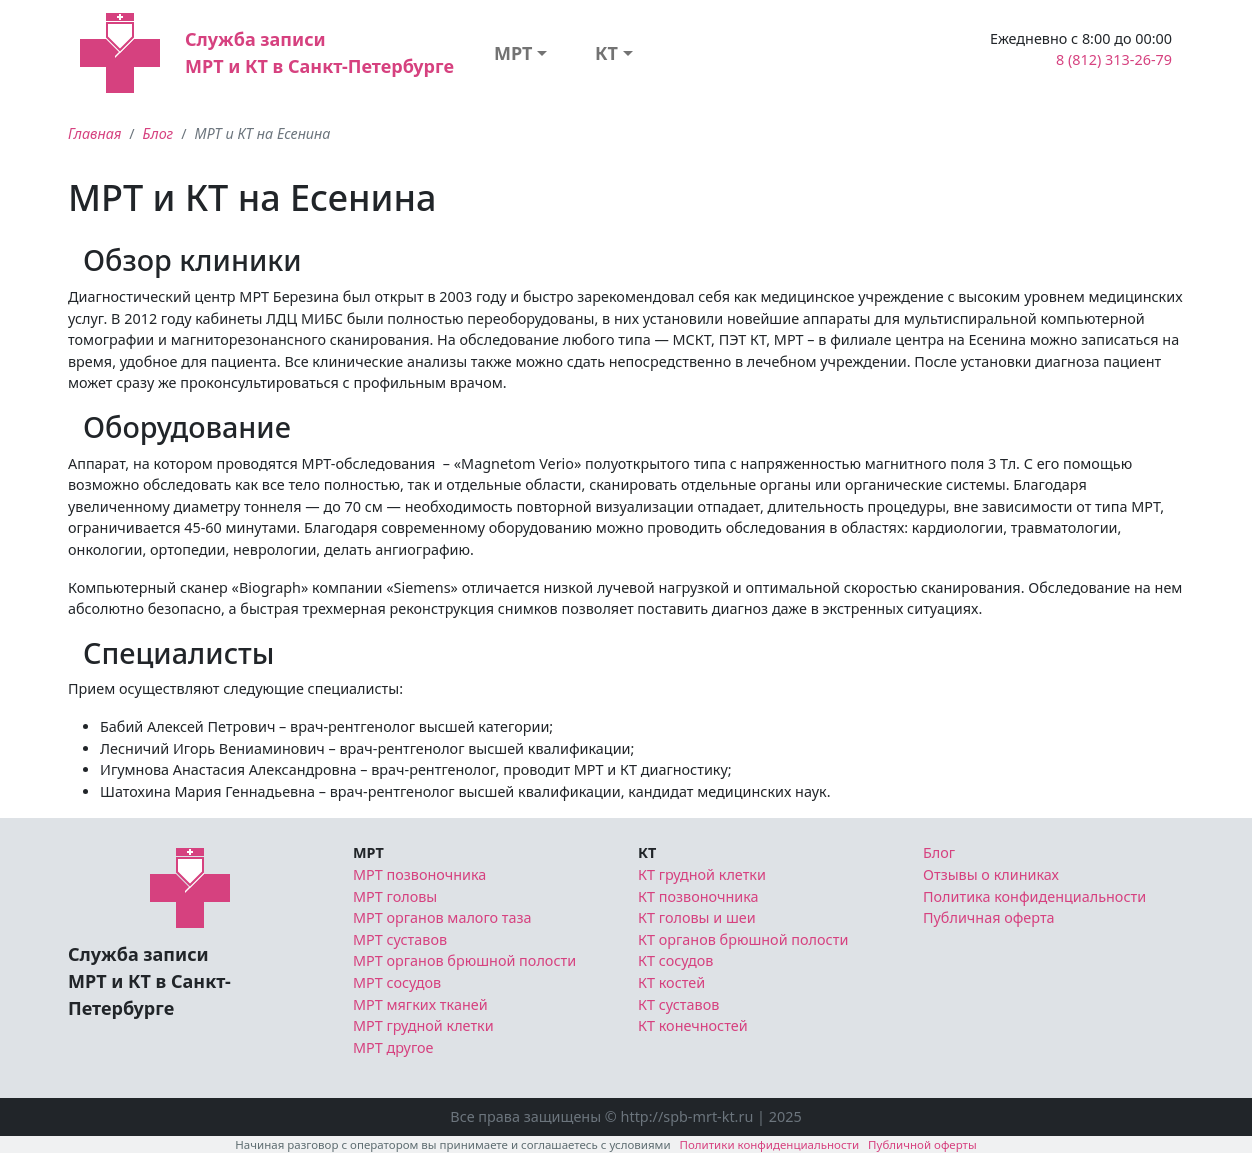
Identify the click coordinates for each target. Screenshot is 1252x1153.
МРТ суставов (400, 939)
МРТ (513, 53)
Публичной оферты (922, 1144)
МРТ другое (393, 1047)
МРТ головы (395, 896)
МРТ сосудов (397, 982)
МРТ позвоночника (419, 874)
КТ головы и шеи (697, 917)
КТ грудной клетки (702, 874)
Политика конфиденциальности (1034, 896)
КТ (606, 53)
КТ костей (671, 982)
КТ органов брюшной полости (743, 939)
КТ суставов (678, 1004)
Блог (158, 133)
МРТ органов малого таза (442, 917)
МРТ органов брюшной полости (464, 960)
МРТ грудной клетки (423, 1025)
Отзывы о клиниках (991, 874)
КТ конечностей (693, 1025)
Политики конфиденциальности (770, 1144)
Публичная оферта (989, 917)
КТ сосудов (675, 960)
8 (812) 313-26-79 (1114, 59)
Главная (94, 133)
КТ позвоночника (698, 896)
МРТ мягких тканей (420, 1004)
